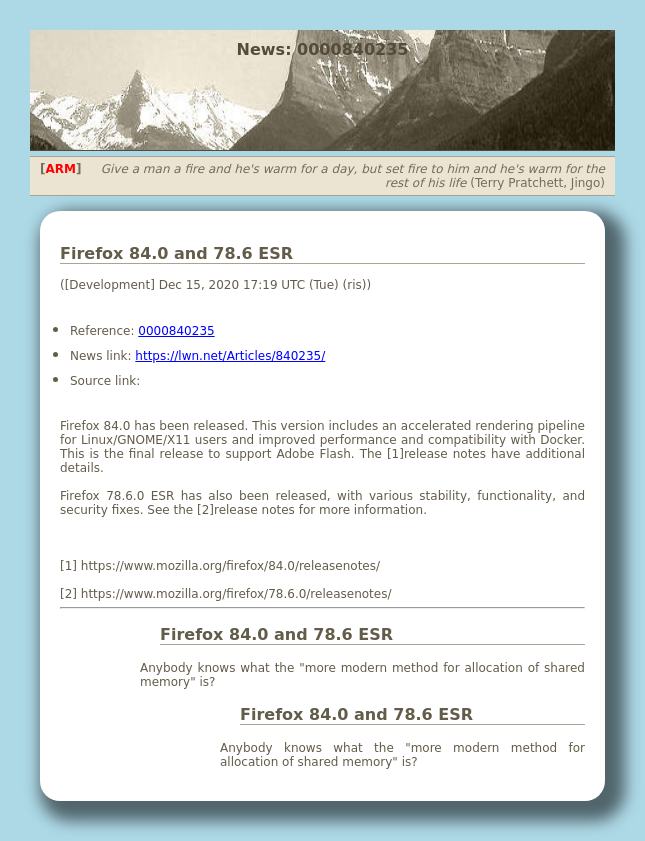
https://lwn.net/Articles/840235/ (230, 356)
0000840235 (176, 331)
